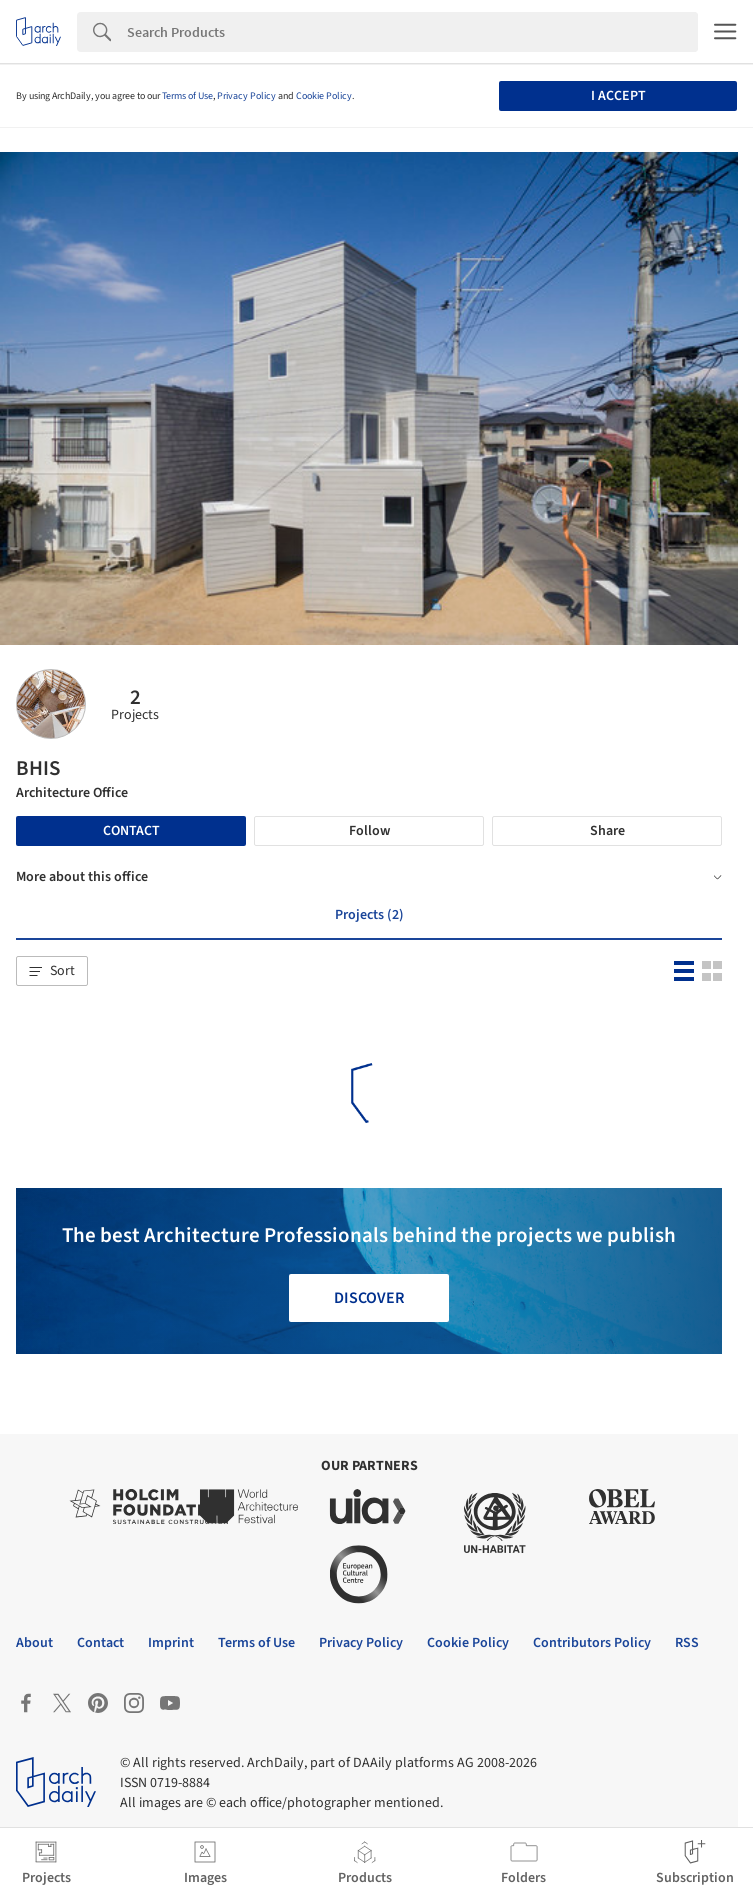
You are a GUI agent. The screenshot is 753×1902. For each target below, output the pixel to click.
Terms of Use (187, 96)
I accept (618, 96)
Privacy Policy (246, 96)
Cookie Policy (324, 96)
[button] (52, 971)
